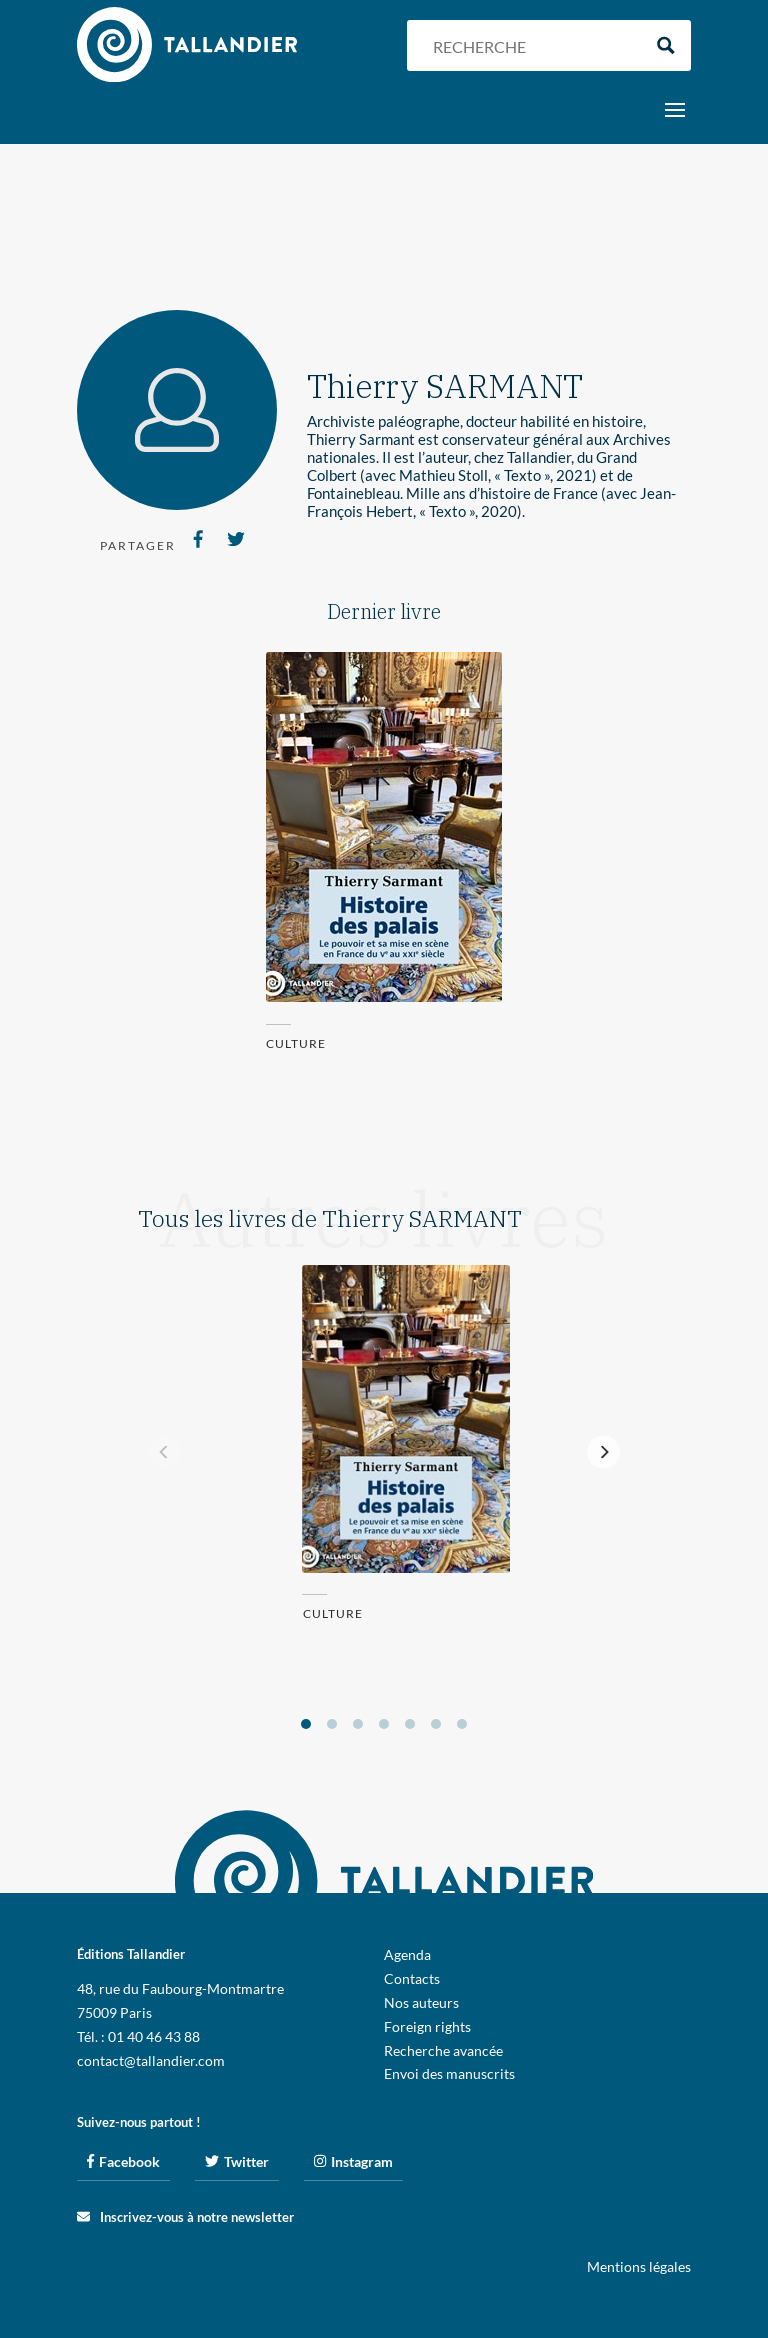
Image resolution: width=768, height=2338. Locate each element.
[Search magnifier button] (665, 45)
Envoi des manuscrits (449, 2073)
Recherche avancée (443, 2050)
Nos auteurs (421, 2002)
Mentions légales (639, 2266)
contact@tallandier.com (151, 2060)
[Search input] (532, 45)
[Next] (603, 1452)
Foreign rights (427, 2026)
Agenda (407, 1954)
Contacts (412, 1978)
